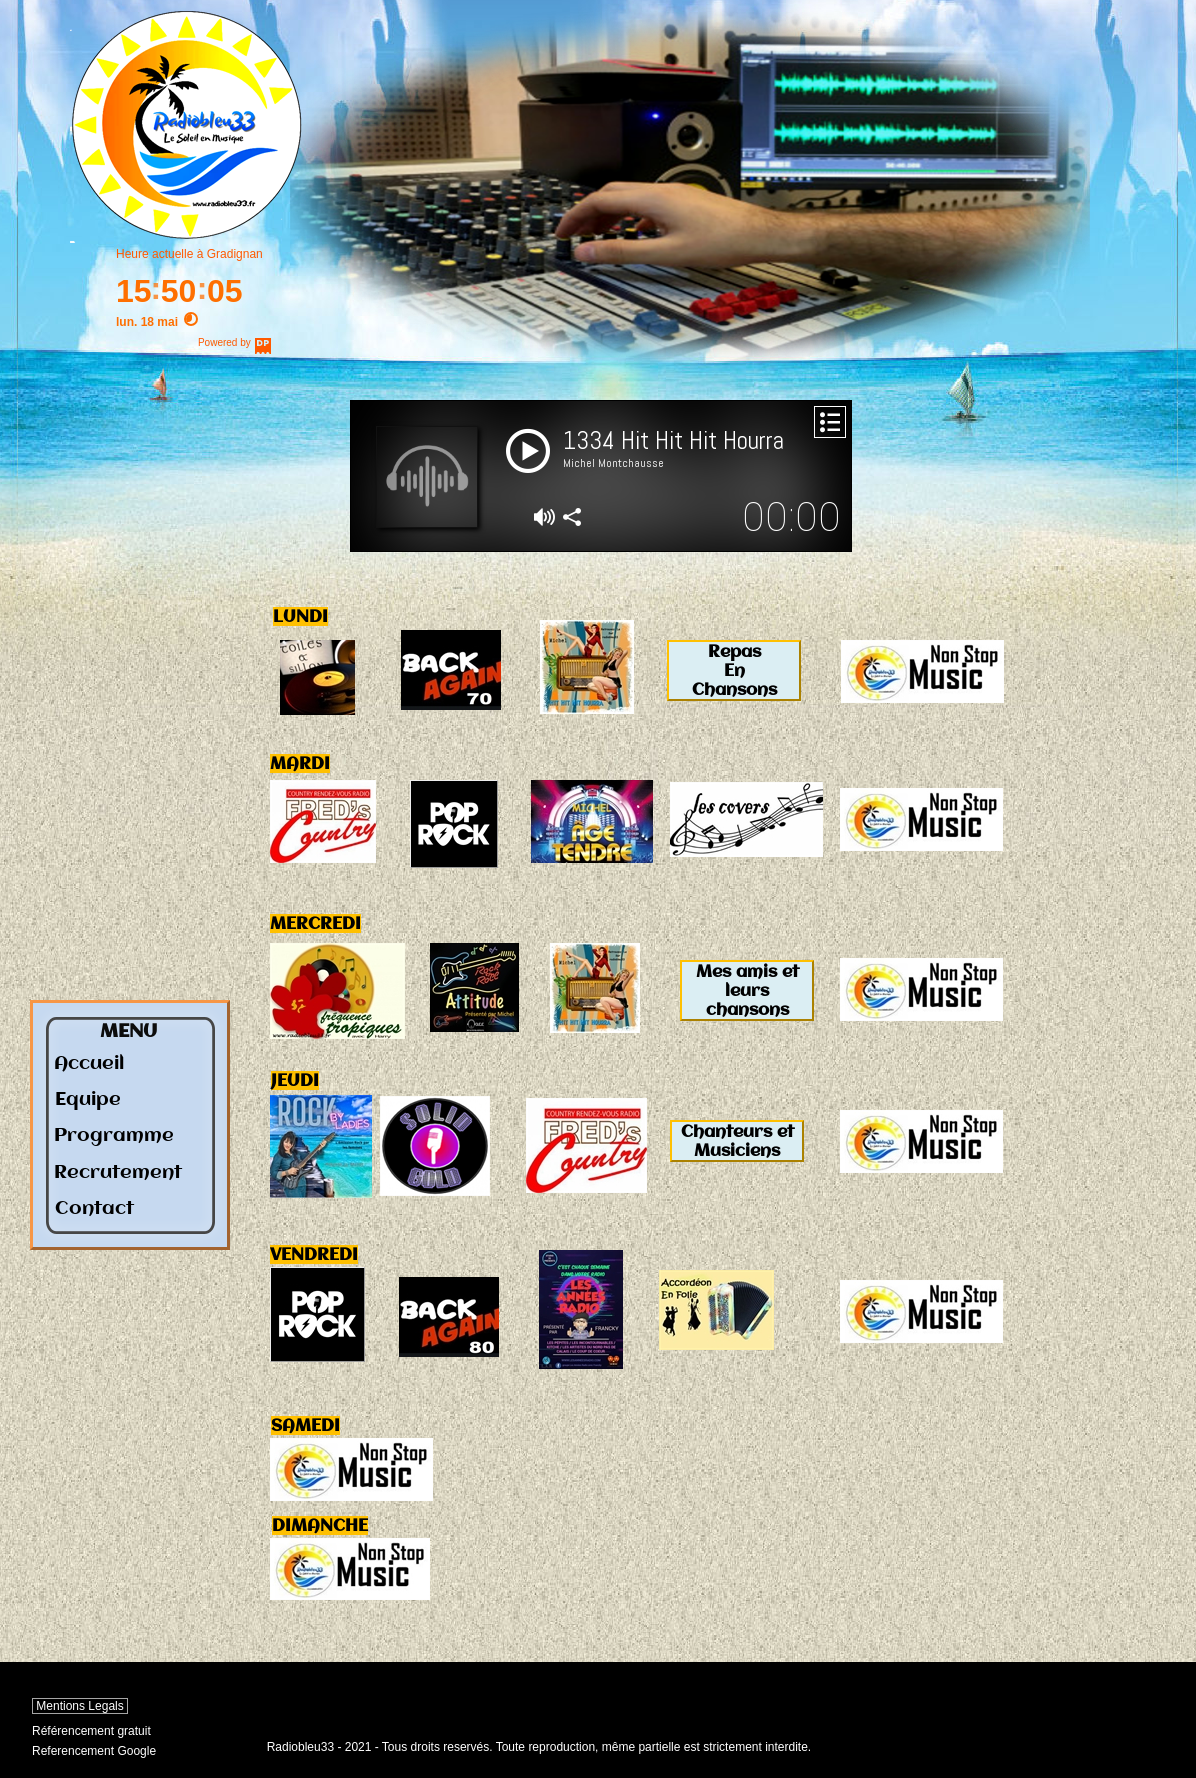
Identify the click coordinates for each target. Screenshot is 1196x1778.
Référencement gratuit (91, 1731)
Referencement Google (94, 1751)
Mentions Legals (80, 1706)
